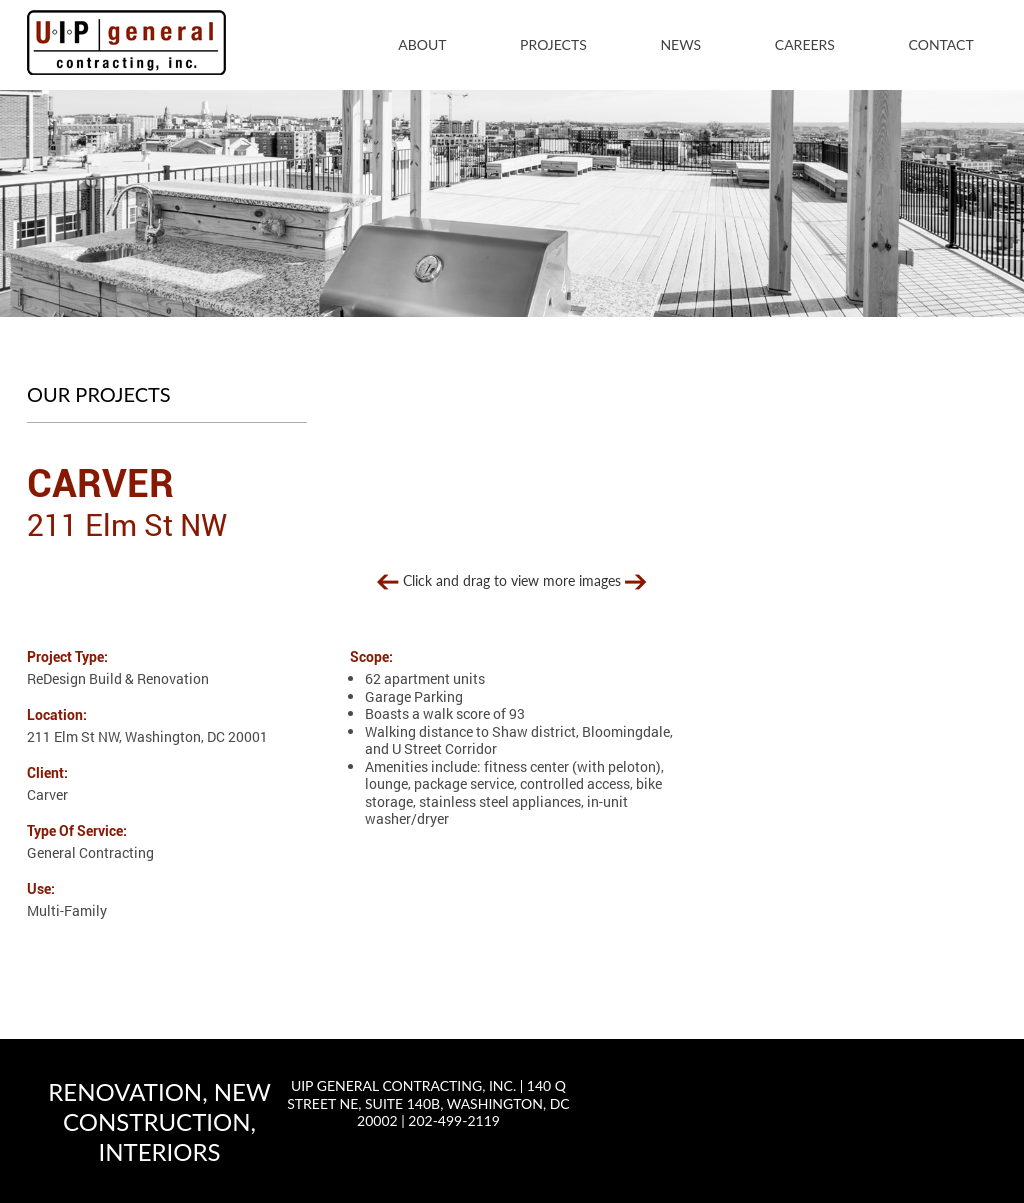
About (422, 44)
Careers (805, 44)
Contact (941, 44)
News (680, 44)
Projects (553, 44)
